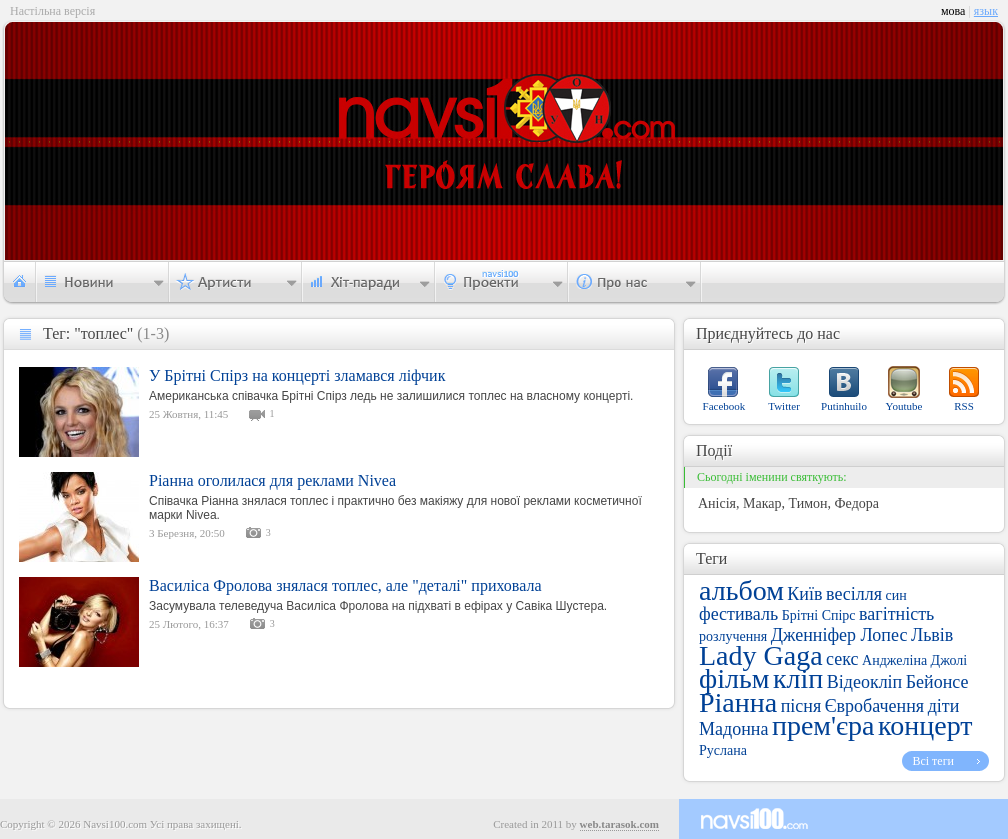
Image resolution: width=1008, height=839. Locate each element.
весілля (854, 594)
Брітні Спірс (819, 615)
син (896, 595)
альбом (741, 590)
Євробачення (874, 706)
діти (944, 706)
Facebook (724, 406)
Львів (932, 635)
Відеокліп (865, 682)
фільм (734, 678)
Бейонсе (937, 682)
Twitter (784, 406)
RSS (964, 406)
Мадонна (733, 729)
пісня (801, 706)
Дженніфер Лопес (839, 635)
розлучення (733, 636)
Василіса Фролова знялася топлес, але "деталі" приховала (345, 585)
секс (842, 659)
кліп (798, 678)
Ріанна (738, 702)
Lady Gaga (761, 655)
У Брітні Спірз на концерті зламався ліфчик (297, 375)
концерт (925, 725)
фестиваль (738, 614)
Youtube (904, 406)
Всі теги (933, 761)
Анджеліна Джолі (914, 660)
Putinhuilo (844, 406)
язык (986, 11)
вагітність (896, 614)
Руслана (723, 750)
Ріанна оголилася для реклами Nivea (272, 480)
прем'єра (823, 725)
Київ (804, 594)
